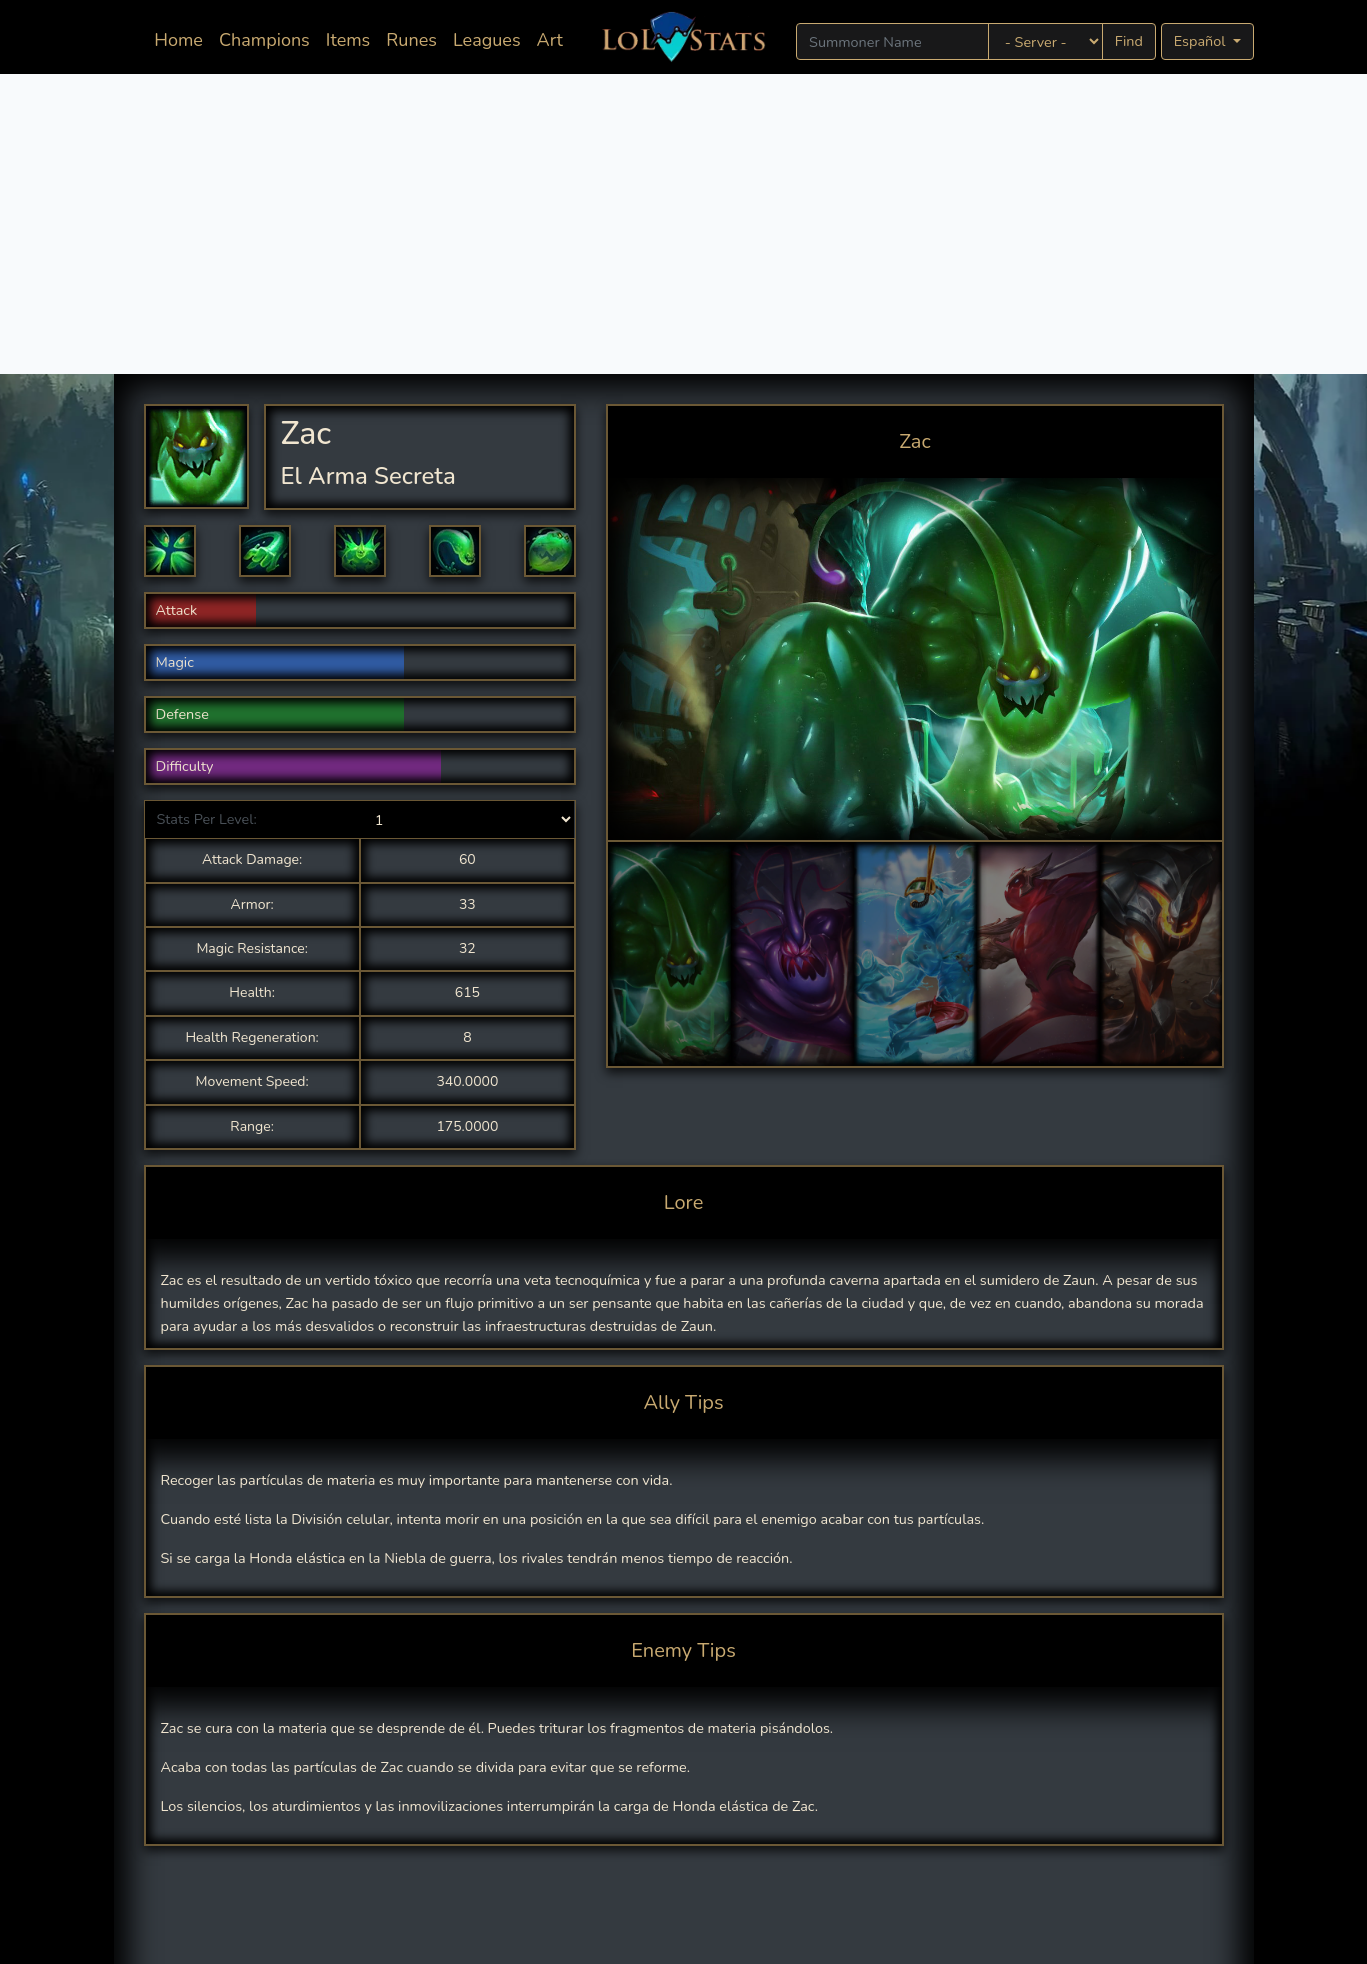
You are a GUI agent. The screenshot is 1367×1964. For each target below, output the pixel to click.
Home (182, 38)
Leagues (487, 40)
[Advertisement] (684, 224)
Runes (411, 40)
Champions (264, 40)
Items (348, 40)
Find (1129, 41)
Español (1201, 41)
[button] (170, 551)
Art (550, 40)
